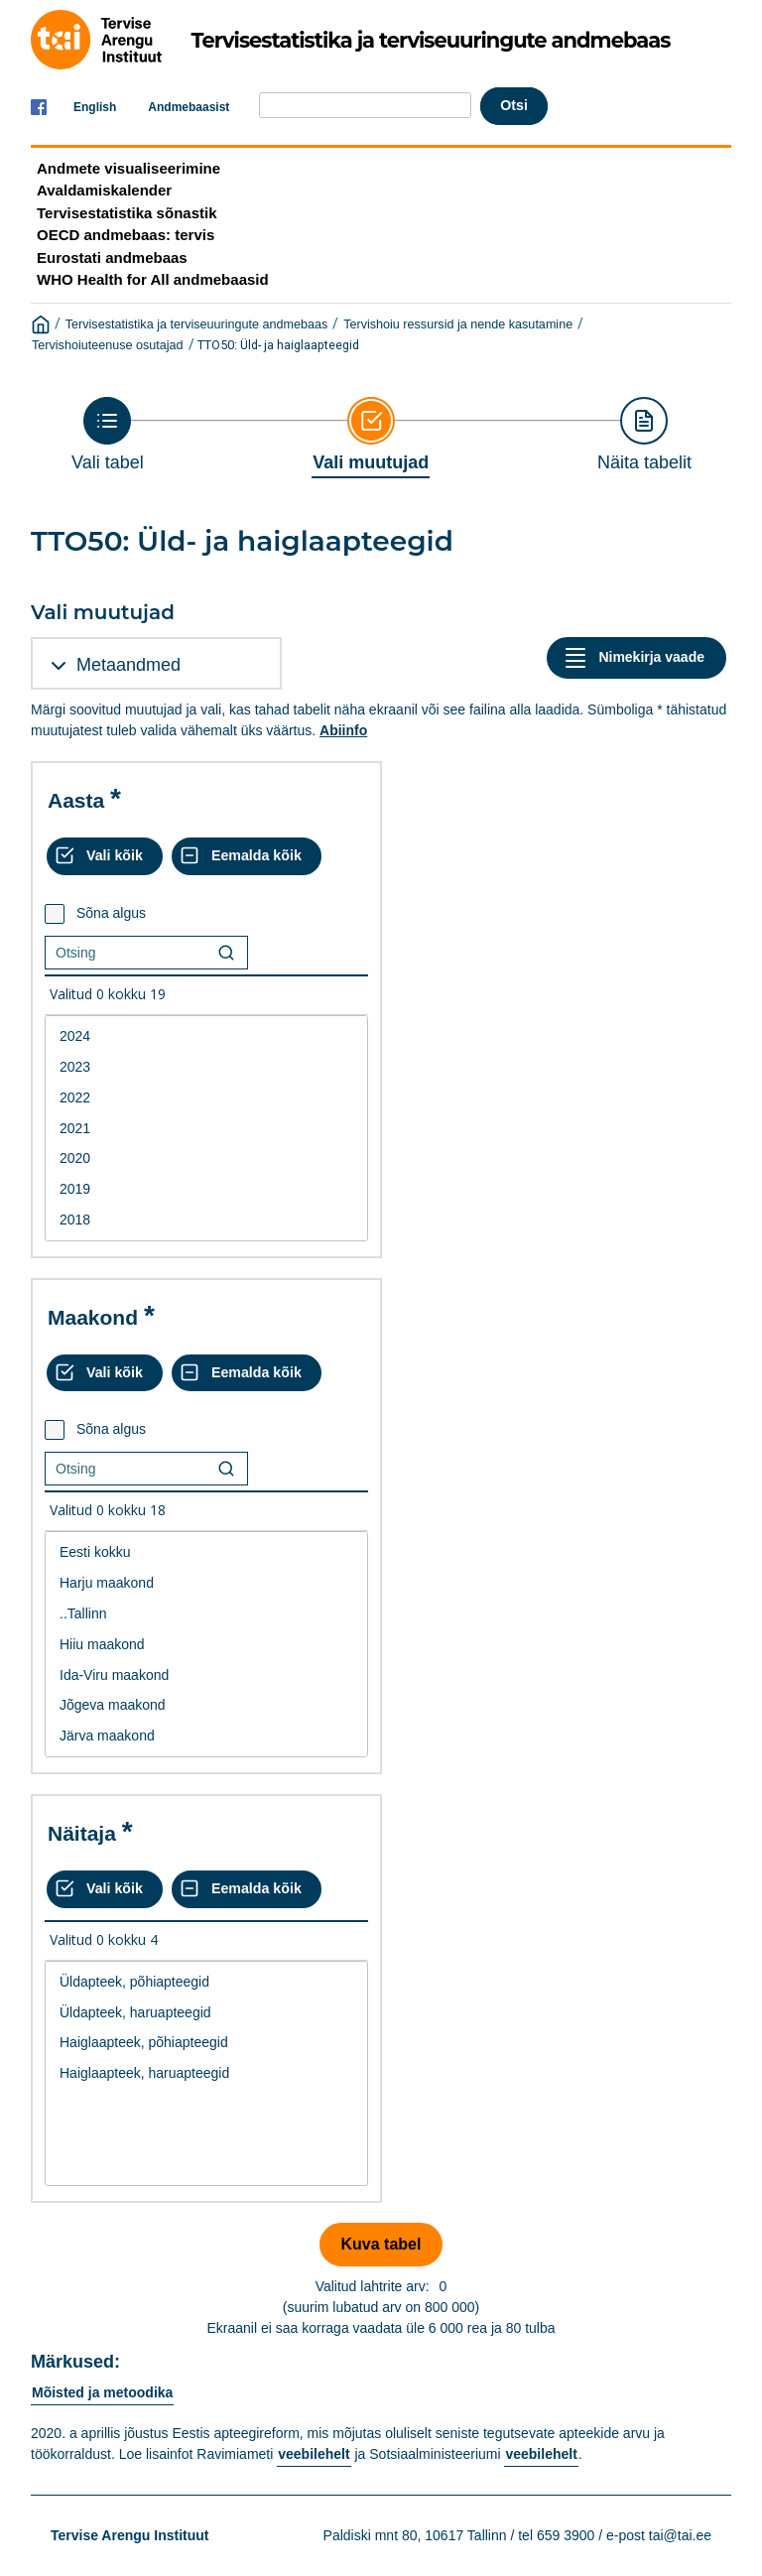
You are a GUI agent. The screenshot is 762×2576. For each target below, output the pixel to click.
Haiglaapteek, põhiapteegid (206, 2042)
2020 (206, 1158)
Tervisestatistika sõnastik (126, 212)
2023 (206, 1067)
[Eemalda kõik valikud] (246, 856)
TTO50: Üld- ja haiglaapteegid (278, 344)
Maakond (93, 1317)
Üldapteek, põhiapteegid (206, 1982)
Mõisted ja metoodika (102, 2392)
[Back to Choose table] (107, 434)
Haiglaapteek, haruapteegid (206, 2073)
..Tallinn (206, 1614)
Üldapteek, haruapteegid (206, 2012)
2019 (206, 1189)
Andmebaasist (188, 107)
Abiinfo (343, 730)
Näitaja (82, 1833)
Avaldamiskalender (104, 190)
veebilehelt (313, 2454)
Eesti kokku (206, 1552)
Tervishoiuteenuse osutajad (108, 345)
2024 (206, 1036)
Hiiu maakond (206, 1644)
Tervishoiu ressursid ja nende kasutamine (457, 324)
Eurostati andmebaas (112, 257)
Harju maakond (206, 1583)
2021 (206, 1128)
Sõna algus (111, 913)
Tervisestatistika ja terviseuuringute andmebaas (196, 324)
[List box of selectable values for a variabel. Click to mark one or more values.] (206, 1128)
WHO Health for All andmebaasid (153, 279)
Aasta (76, 800)
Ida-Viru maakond (206, 1675)
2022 (206, 1098)
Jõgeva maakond (206, 1705)
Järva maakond (206, 1736)
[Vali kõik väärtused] (105, 856)
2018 (206, 1220)
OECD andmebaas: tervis (125, 234)
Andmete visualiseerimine (128, 168)
